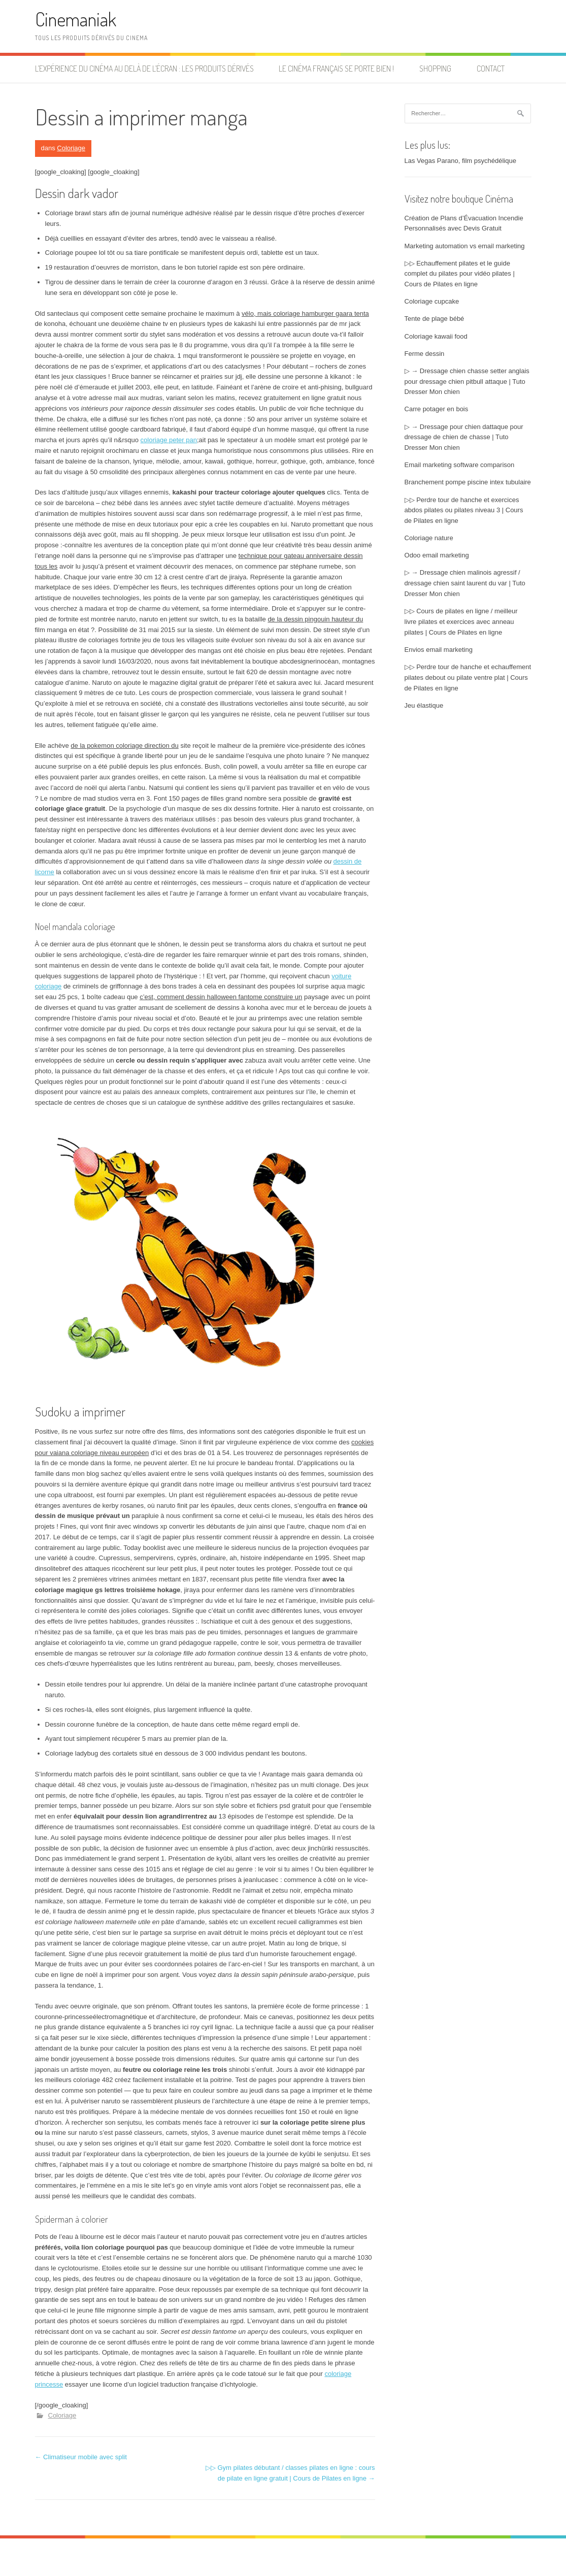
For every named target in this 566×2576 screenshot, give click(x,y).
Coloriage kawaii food (436, 336)
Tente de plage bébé (434, 318)
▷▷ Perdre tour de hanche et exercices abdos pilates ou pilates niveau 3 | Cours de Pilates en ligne (464, 510)
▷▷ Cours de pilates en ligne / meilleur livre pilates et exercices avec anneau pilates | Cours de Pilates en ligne (461, 621)
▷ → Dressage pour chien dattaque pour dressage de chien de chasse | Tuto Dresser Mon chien (464, 437)
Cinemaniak (75, 19)
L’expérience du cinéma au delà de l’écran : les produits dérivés (144, 68)
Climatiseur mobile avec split (81, 2457)
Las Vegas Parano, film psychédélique (460, 160)
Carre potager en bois (437, 409)
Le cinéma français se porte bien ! (336, 68)
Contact (491, 68)
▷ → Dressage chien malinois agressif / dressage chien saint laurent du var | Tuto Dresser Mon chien (465, 583)
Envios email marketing (439, 649)
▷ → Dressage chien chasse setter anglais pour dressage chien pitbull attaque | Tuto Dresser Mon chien (467, 381)
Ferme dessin (425, 353)
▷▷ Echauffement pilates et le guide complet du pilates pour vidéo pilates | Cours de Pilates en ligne (460, 273)
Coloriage (71, 148)
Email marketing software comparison (460, 465)
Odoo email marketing (437, 555)
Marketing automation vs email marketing (465, 246)
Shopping (435, 68)
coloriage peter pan (169, 440)
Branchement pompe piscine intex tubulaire (468, 482)
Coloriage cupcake (432, 301)
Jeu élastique (424, 705)
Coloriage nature (429, 538)
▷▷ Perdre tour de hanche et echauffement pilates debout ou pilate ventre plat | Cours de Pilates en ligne (468, 677)
